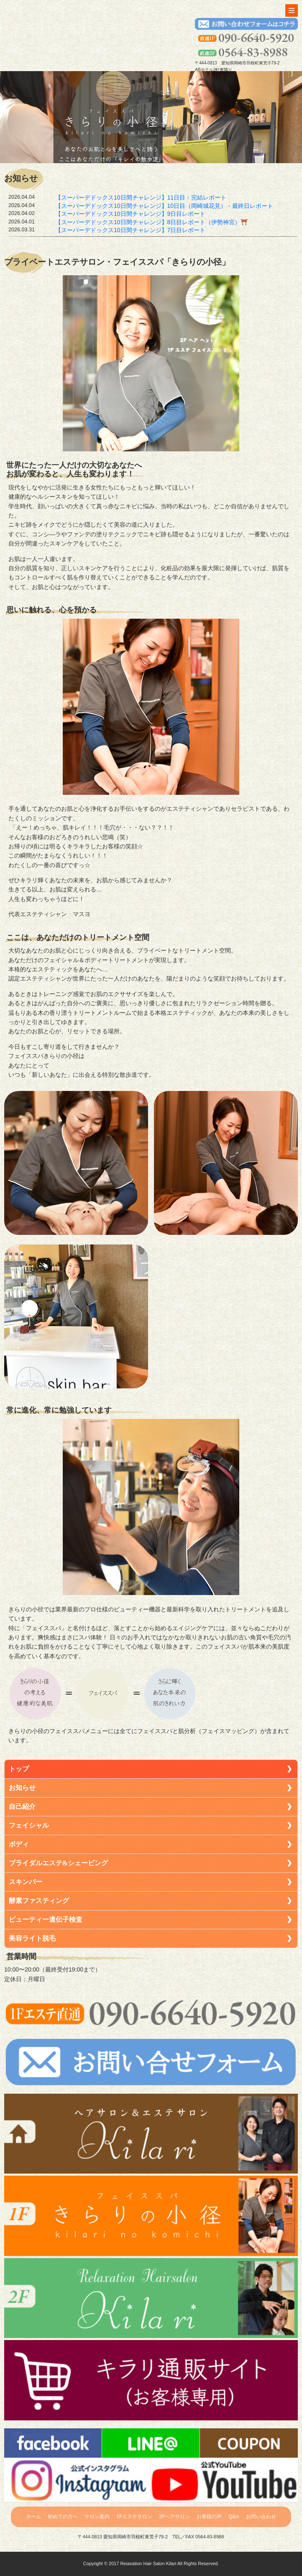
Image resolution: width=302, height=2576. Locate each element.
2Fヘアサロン (174, 2517)
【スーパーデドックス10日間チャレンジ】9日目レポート (130, 213)
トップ (19, 1768)
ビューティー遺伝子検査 (45, 1919)
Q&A (233, 2517)
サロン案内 (97, 2517)
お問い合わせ (261, 2517)
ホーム (33, 2517)
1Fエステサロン (134, 2517)
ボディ (19, 1844)
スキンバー (25, 1881)
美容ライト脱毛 (32, 1938)
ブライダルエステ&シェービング (58, 1863)
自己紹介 (22, 1806)
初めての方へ (63, 2517)
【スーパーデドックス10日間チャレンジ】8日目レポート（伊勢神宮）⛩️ (151, 222)
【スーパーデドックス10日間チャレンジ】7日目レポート (130, 230)
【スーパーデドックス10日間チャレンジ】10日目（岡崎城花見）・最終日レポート (164, 205)
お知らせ (22, 1787)
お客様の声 (209, 2517)
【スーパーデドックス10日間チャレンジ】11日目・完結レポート (140, 197)
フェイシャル (29, 1825)
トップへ (42, 32)
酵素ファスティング (39, 1900)
